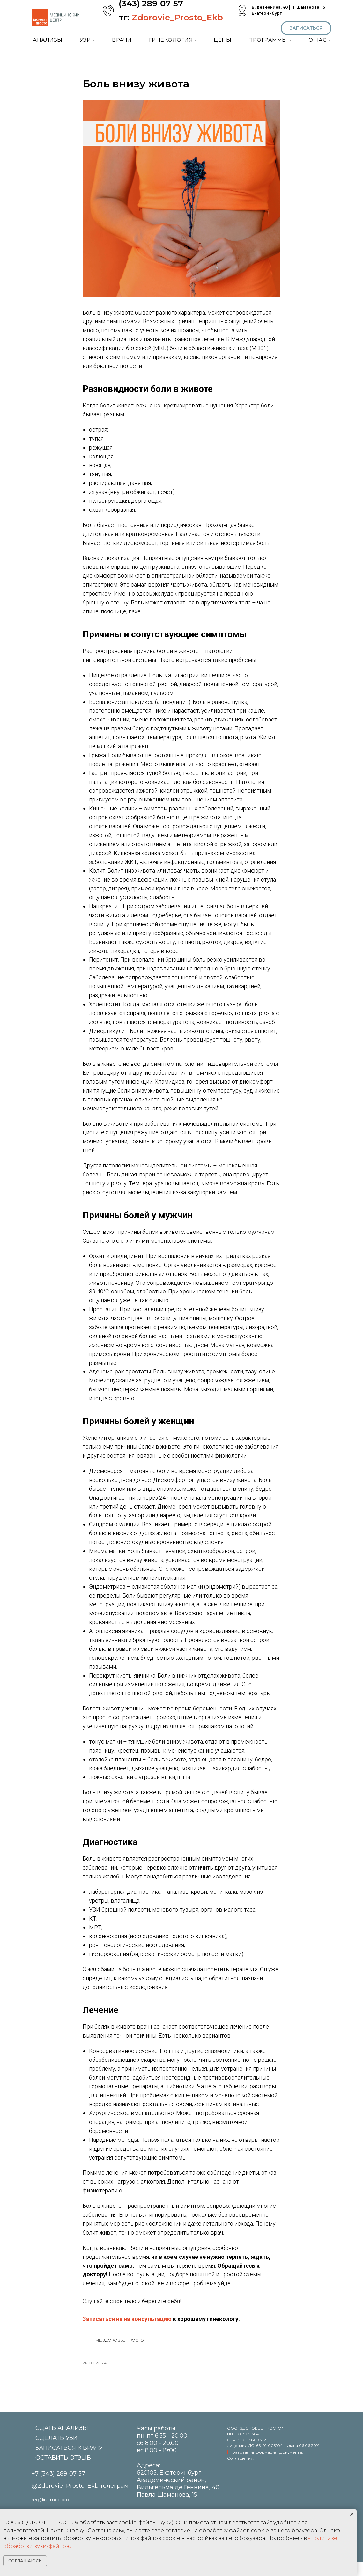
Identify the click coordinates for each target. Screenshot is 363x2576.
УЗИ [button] (85, 40)
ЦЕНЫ (222, 40)
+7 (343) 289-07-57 (58, 2487)
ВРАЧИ (122, 40)
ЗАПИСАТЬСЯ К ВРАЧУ (69, 2461)
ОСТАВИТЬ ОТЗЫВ (63, 2471)
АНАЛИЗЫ (48, 40)
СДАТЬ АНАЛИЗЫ (61, 2442)
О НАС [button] (317, 40)
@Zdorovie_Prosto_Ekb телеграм (80, 2499)
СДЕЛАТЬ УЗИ (56, 2451)
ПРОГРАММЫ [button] (267, 40)
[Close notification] (352, 2514)
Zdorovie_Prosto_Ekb (177, 17)
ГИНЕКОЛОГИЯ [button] (171, 40)
